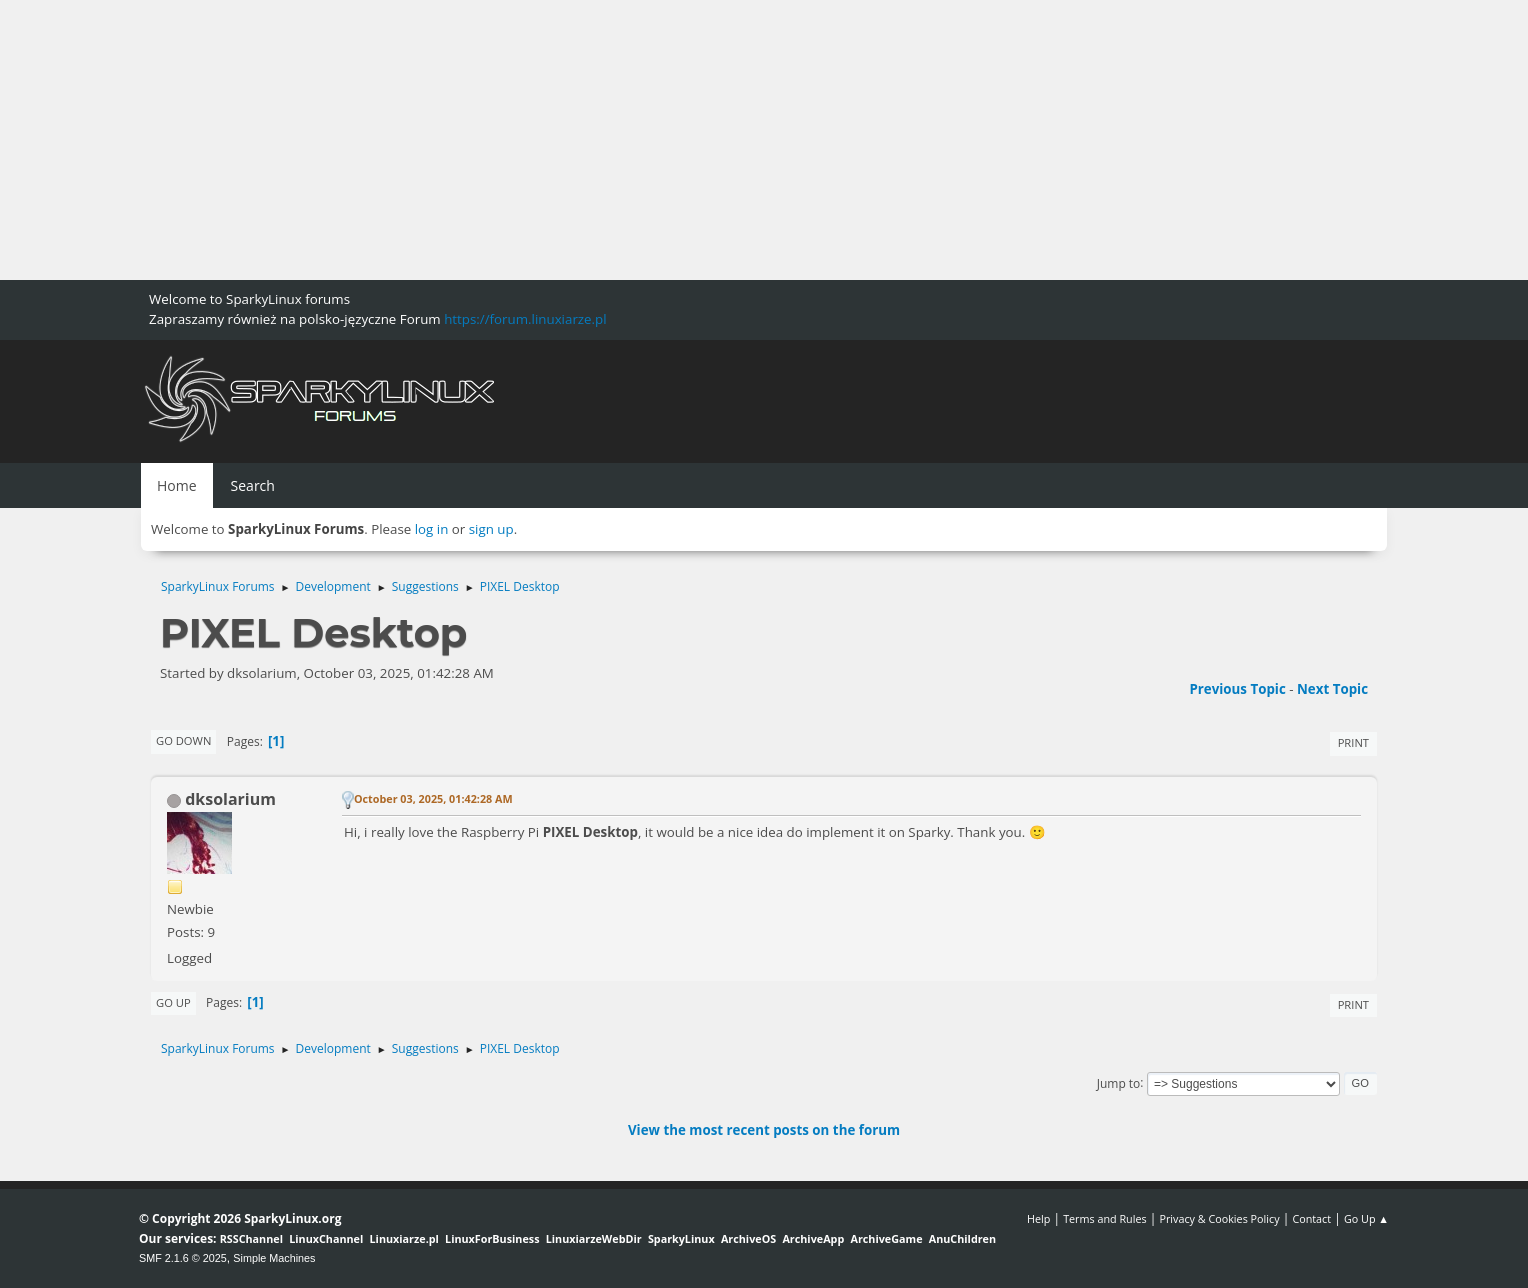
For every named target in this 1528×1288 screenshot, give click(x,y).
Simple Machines (274, 1258)
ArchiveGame (886, 1238)
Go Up (173, 1002)
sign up (491, 529)
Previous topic (1237, 689)
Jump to (1119, 1082)
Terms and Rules (1105, 1218)
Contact (1311, 1218)
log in (432, 529)
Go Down (183, 740)
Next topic (1332, 689)
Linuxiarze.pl (404, 1238)
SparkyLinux (681, 1238)
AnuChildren (962, 1238)
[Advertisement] (600, 140)
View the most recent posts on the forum (764, 1130)
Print (1353, 742)
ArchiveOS (748, 1238)
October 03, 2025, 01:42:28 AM (433, 798)
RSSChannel (251, 1238)
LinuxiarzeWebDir (594, 1238)
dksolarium (230, 799)
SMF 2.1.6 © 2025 (183, 1258)
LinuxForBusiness (492, 1238)
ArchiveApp (813, 1238)
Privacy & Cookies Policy (1219, 1218)
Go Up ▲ (1366, 1218)
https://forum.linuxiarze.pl (525, 319)
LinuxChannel (326, 1238)
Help (1038, 1218)
